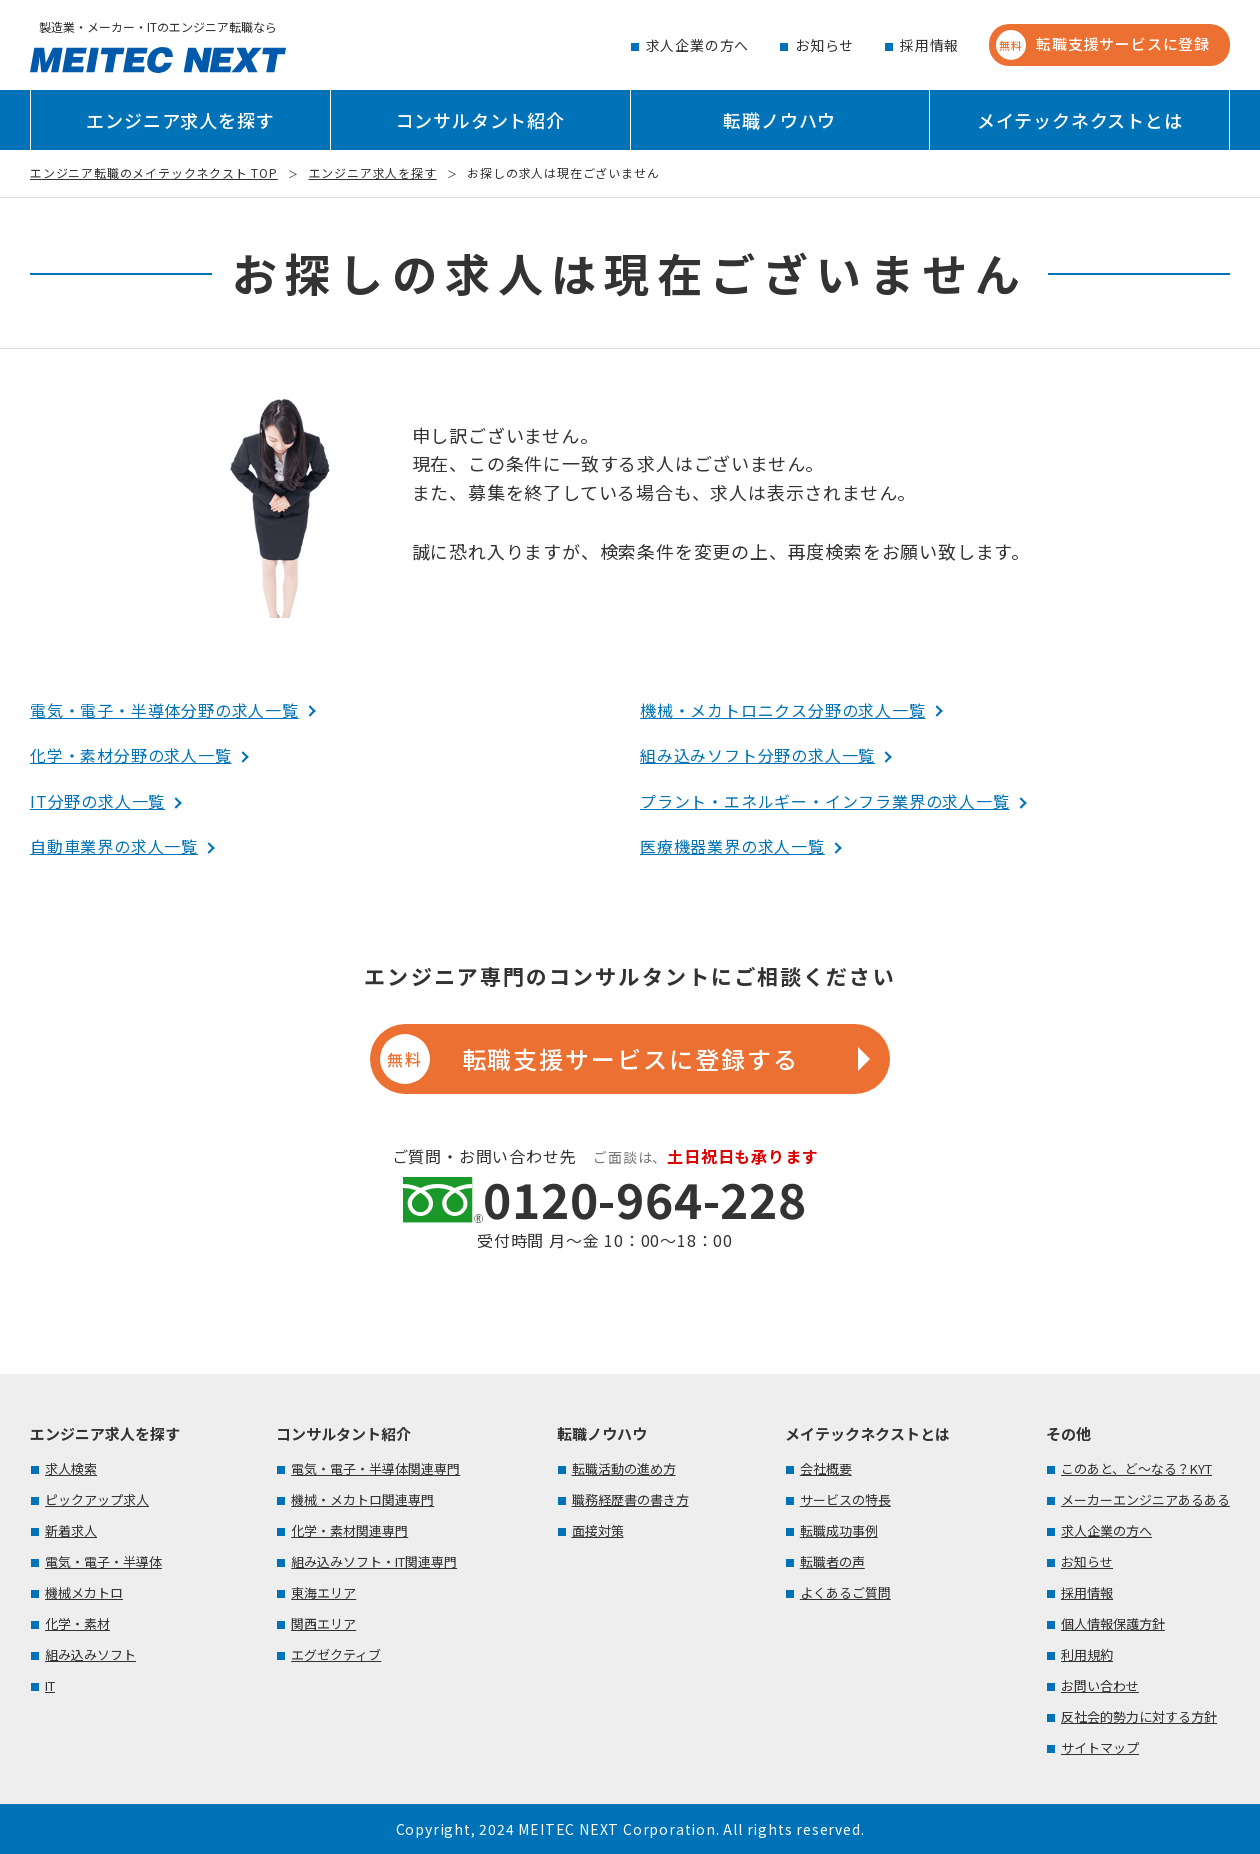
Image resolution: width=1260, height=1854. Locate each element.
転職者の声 (832, 1561)
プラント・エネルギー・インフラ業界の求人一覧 (825, 801)
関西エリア (323, 1623)
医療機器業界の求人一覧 (732, 846)
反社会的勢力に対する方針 (1139, 1716)
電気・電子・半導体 (103, 1561)
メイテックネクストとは (1080, 120)
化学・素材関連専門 (349, 1530)
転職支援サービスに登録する (589, 1059)
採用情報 (929, 45)
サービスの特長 (845, 1499)
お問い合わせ (1100, 1685)
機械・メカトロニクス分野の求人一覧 (783, 710)
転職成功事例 (839, 1530)
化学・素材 (77, 1623)
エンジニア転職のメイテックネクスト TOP (154, 172)
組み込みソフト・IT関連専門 (374, 1561)
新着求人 (71, 1530)
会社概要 (826, 1468)
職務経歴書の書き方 (630, 1499)
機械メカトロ (84, 1592)
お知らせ (824, 45)
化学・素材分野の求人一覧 (131, 755)
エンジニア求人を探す (180, 120)
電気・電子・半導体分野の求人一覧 (164, 710)
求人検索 (71, 1468)
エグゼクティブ (336, 1654)
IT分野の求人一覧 (97, 801)
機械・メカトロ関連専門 (362, 1499)
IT (50, 1685)
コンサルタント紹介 (480, 120)
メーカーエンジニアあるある (1145, 1499)
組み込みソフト (90, 1654)
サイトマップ (1100, 1747)
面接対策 (598, 1530)
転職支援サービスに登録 (1103, 45)
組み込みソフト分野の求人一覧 (757, 755)
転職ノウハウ (779, 120)
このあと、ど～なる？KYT (1136, 1468)
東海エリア (323, 1592)
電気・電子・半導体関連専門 (375, 1468)
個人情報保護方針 (1113, 1623)
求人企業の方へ (698, 45)
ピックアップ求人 (97, 1499)
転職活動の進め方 (624, 1468)
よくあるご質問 (845, 1592)
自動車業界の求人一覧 (114, 846)
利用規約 (1087, 1654)
